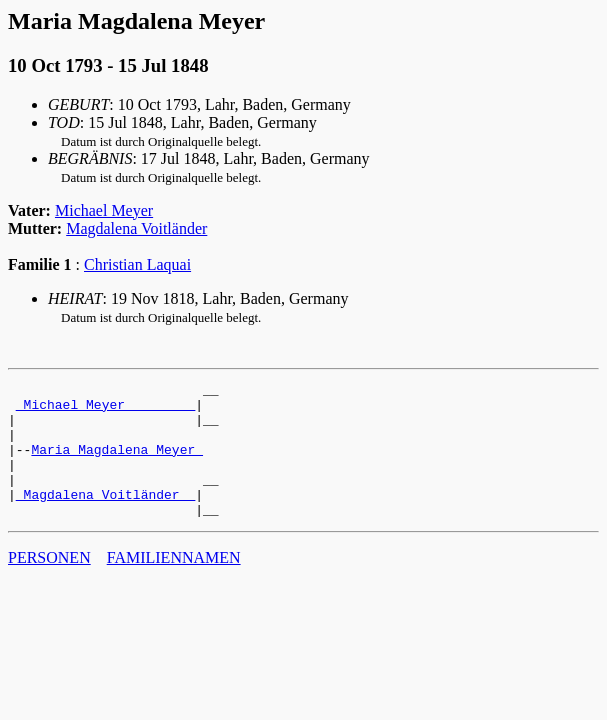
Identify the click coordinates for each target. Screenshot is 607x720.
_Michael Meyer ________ (105, 410)
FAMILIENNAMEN (174, 584)
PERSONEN (49, 584)
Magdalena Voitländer (136, 228)
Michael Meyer (104, 210)
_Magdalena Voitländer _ (105, 518)
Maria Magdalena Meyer (117, 464)
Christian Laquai (137, 264)
